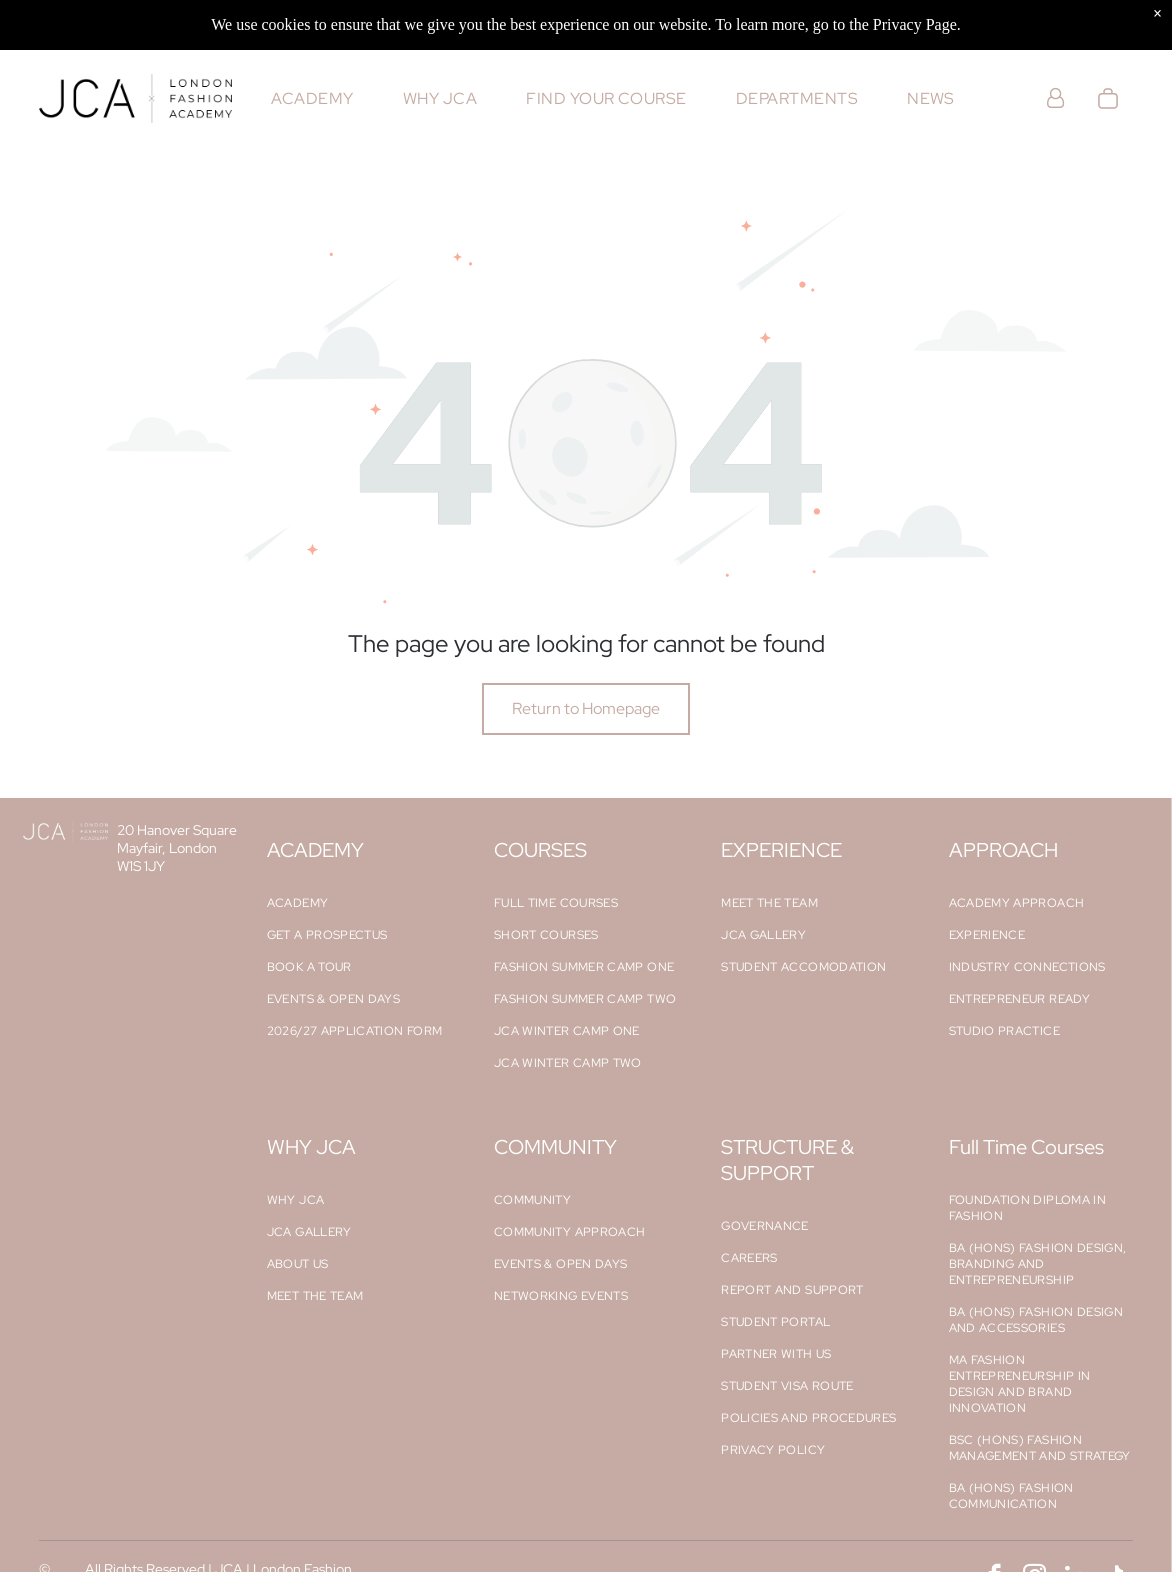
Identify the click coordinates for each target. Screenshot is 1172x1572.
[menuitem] (312, 98)
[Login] (1055, 98)
